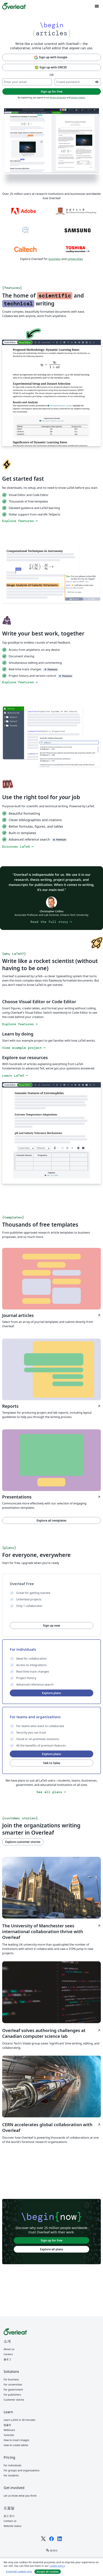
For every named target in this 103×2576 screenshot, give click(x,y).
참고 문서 (9, 2516)
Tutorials (9, 2435)
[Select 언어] (51, 2550)
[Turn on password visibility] (97, 81)
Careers (8, 2354)
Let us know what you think (20, 2495)
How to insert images (16, 2440)
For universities (13, 2384)
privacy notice (78, 97)
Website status (12, 2526)
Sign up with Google (50, 57)
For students (11, 2475)
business (55, 259)
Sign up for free (51, 2240)
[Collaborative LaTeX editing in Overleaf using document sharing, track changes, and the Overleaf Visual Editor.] (51, 141)
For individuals (12, 2465)
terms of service (58, 97)
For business (11, 2379)
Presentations (51, 1497)
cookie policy (57, 2566)
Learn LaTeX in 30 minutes (19, 2420)
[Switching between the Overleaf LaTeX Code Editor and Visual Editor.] (51, 393)
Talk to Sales (51, 1763)
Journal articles (51, 1315)
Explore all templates (51, 1520)
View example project (24, 1048)
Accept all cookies (48, 2571)
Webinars (9, 2430)
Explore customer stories (22, 1842)
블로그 (7, 2359)
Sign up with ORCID (50, 67)
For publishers (12, 2394)
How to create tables (16, 2445)
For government (13, 2389)
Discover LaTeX (18, 846)
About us (9, 2349)
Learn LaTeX (15, 1075)
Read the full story (51, 922)
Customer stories (14, 2399)
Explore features (20, 521)
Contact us (10, 2521)
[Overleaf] (14, 6)
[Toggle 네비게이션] (97, 6)
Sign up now (51, 1625)
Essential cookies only (19, 2571)
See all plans (51, 1792)
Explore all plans (51, 2249)
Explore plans (51, 1693)
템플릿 (7, 2425)
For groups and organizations (22, 2470)
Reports (51, 1406)
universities (75, 259)
